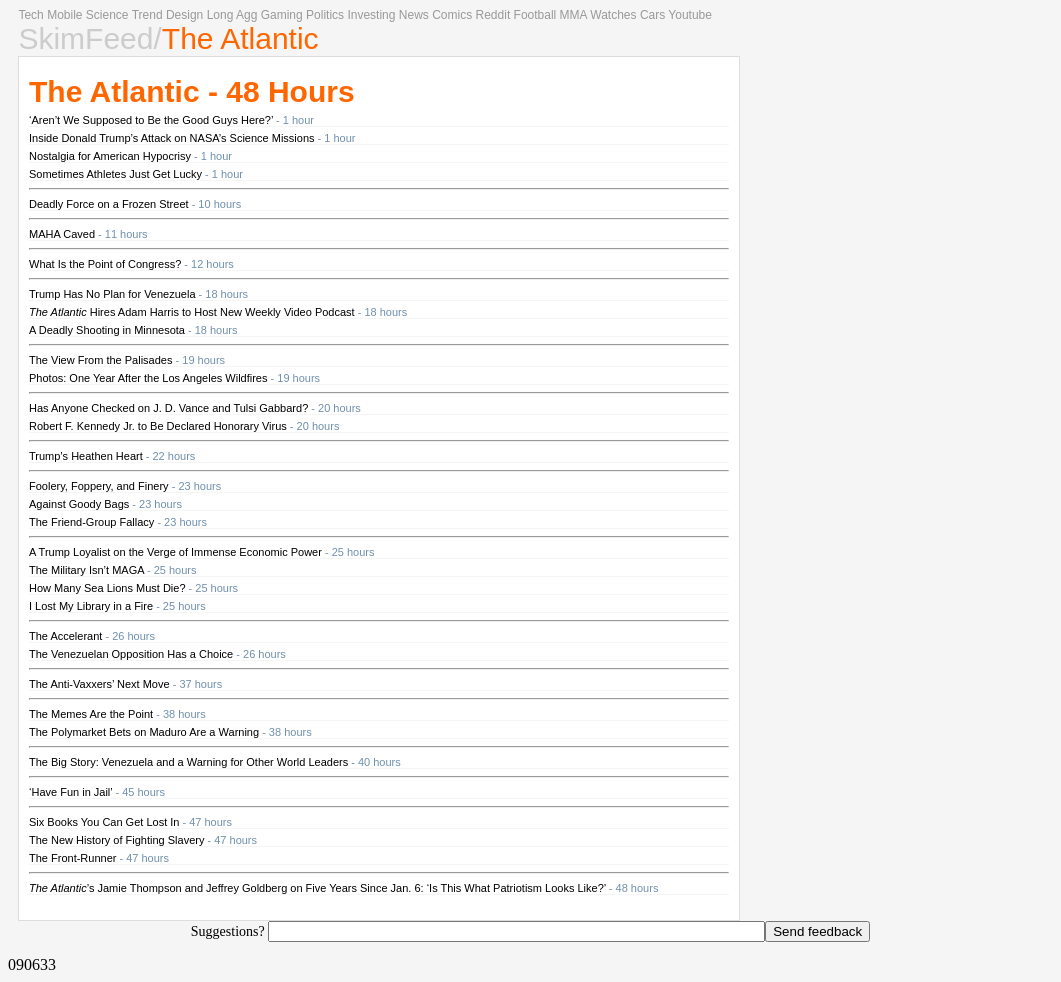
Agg (246, 15)
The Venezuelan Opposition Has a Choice (131, 654)
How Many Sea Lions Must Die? (107, 588)
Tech (30, 15)
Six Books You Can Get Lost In (104, 822)
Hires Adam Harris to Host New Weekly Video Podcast (192, 312)
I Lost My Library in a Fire (91, 606)
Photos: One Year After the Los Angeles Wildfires (148, 378)
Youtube (690, 15)
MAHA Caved (62, 234)
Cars (652, 15)
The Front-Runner (72, 858)
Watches (613, 15)
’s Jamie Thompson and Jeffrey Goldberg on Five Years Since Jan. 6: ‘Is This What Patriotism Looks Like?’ (317, 888)
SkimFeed (85, 38)
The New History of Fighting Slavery (116, 840)
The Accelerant (65, 636)
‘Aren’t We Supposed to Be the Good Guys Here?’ (151, 120)
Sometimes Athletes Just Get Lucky (115, 174)
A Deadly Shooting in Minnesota (107, 330)
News (414, 15)
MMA (573, 15)
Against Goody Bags (79, 504)
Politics (325, 15)
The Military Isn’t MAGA (86, 570)
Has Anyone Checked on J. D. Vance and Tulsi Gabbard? (168, 408)
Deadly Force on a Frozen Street (109, 204)
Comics (452, 15)
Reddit (493, 15)
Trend (147, 15)
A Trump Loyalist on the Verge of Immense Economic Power (175, 552)
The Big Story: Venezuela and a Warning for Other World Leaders (188, 762)
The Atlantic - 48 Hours (192, 91)
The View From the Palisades (100, 360)
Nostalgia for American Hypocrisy (110, 156)
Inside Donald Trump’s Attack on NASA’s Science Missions (172, 138)
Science (107, 15)
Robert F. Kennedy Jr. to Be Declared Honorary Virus (158, 426)
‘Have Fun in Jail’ (70, 792)
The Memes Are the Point (91, 714)
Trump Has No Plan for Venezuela (112, 294)
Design (184, 15)
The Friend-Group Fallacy (91, 522)
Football (535, 15)
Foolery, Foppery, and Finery (99, 486)
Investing (371, 15)
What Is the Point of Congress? (105, 264)
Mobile (64, 15)
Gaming (282, 15)
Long (220, 15)
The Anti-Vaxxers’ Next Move (99, 684)
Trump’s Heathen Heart (86, 456)
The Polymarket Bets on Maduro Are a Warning (144, 732)
